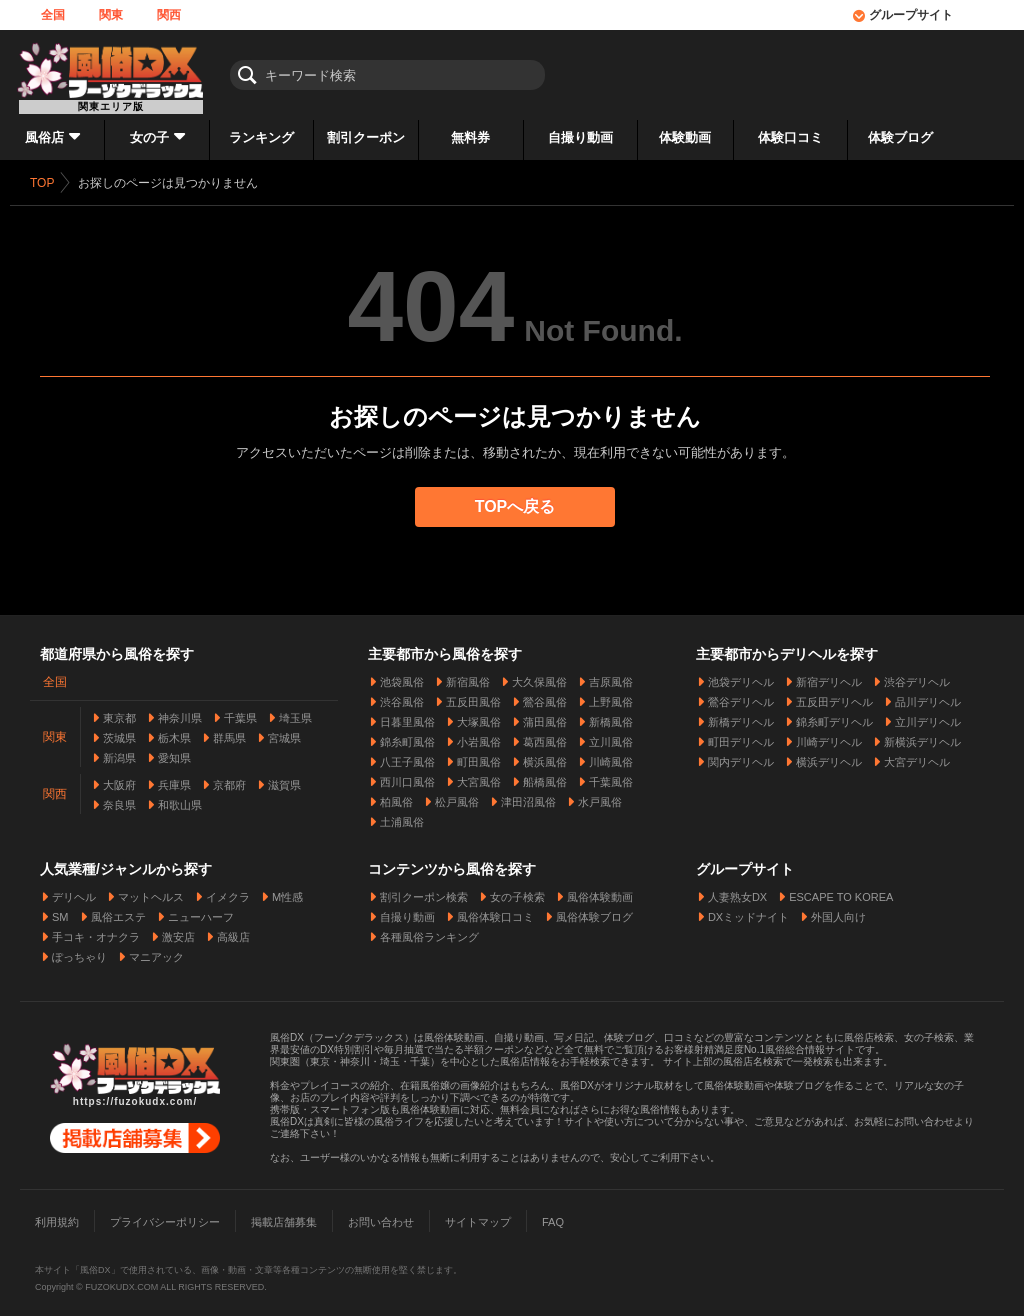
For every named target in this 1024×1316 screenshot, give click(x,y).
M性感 (287, 889)
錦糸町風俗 (407, 734)
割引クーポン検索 (424, 889)
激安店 (178, 929)
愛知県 (174, 750)
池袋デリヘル (741, 674)
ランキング (261, 137)
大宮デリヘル (917, 754)
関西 (169, 15)
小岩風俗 (479, 734)
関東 (111, 15)
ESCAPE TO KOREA (841, 889)
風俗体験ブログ (594, 909)
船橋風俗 (545, 774)
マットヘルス (151, 889)
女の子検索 (517, 889)
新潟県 (119, 750)
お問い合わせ (381, 1214)
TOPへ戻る (515, 506)
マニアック (156, 949)
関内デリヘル (741, 754)
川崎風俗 (611, 754)
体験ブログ (900, 137)
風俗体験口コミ (495, 909)
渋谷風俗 (402, 694)
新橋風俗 (611, 714)
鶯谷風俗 (545, 694)
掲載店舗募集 (284, 1214)
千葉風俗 (611, 774)
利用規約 (57, 1214)
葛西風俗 (545, 734)
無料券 (470, 137)
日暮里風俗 (407, 714)
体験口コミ (790, 137)
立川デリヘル (928, 714)
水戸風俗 (600, 794)
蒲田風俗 (545, 714)
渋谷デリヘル (917, 674)
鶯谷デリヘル (741, 694)
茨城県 (119, 730)
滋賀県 (284, 777)
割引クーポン (366, 137)
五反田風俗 (473, 694)
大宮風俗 (479, 774)
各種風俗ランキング (429, 929)
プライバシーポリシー (165, 1214)
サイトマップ (478, 1214)
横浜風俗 (545, 754)
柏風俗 (396, 794)
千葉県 (240, 710)
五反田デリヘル (834, 694)
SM (60, 909)
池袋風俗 (402, 674)
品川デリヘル (928, 694)
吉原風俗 (611, 674)
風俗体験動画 (600, 889)
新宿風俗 (468, 674)
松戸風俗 (457, 794)
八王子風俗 (407, 754)
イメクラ (228, 889)
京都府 (229, 777)
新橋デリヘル (741, 714)
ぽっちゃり (79, 949)
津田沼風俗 (528, 794)
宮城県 (284, 730)
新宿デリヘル (829, 674)
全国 (53, 15)
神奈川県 (180, 710)
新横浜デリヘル (922, 734)
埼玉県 (295, 710)
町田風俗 (479, 754)
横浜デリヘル (829, 754)
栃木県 (174, 730)
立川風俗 (611, 734)
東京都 (119, 710)
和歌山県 (180, 797)
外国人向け (838, 909)
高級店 (233, 929)
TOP (42, 183)
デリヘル (74, 889)
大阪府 (119, 777)
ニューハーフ (201, 909)
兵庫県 (174, 777)
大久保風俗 (539, 674)
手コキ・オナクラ (96, 929)
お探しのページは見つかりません (168, 183)
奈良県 (119, 797)
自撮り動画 (580, 137)
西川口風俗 (407, 774)
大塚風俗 (479, 714)
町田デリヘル (741, 734)
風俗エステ (118, 909)
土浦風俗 (402, 814)
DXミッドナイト (748, 909)
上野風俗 (611, 694)
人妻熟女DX (737, 889)
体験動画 (685, 137)
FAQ (553, 1214)
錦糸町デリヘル (834, 714)
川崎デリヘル (829, 734)
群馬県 (229, 730)
